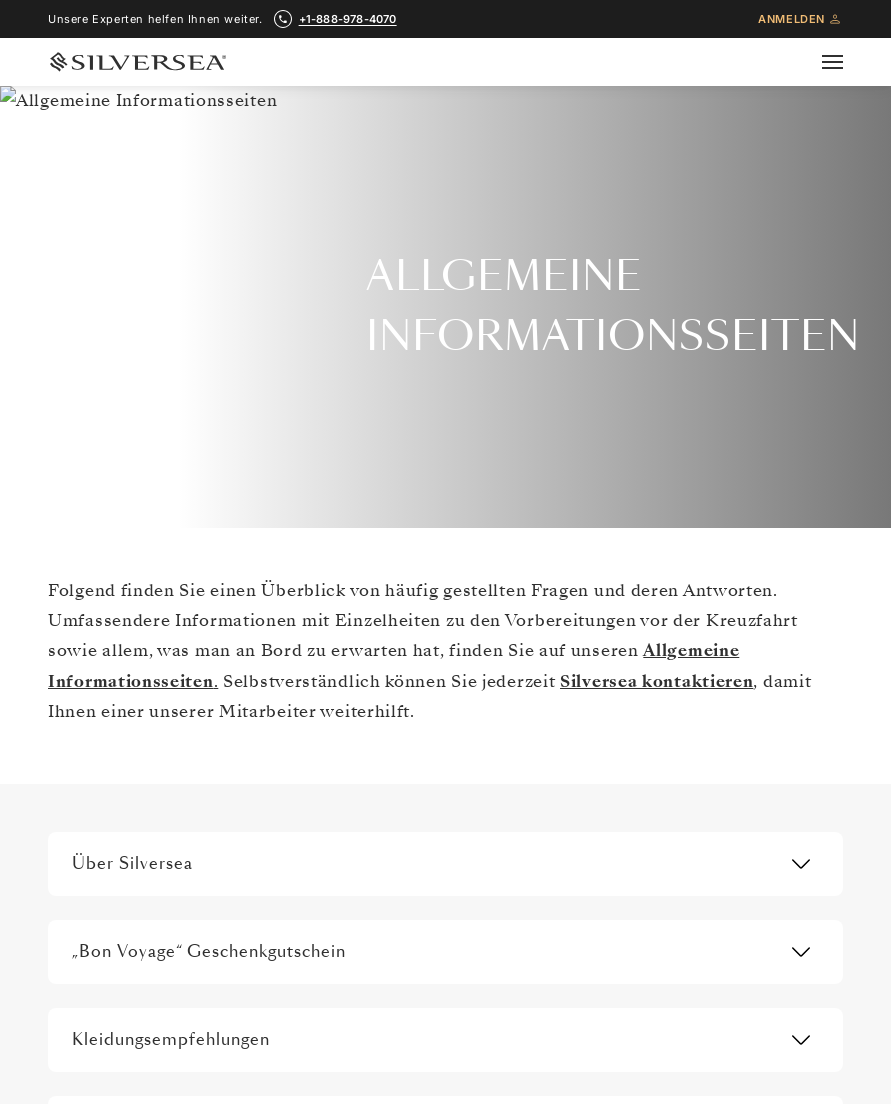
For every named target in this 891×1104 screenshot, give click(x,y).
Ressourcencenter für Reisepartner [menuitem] (722, 868)
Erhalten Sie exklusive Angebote (445, 363)
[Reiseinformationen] (406, 560)
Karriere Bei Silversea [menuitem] (128, 825)
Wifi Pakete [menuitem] (380, 741)
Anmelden (800, 19)
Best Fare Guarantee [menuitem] (678, 783)
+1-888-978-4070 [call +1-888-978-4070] (348, 19)
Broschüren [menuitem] (652, 656)
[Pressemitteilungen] (126, 560)
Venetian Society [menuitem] (668, 699)
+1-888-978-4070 (445, 241)
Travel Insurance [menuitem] (395, 656)
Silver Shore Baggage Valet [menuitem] (426, 868)
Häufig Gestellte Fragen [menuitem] (416, 783)
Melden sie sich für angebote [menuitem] (151, 952)
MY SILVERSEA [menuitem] (661, 994)
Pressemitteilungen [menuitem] (122, 868)
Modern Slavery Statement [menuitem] (142, 910)
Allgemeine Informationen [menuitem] (423, 614)
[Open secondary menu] (844, 62)
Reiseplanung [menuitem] (386, 699)
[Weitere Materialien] (680, 560)
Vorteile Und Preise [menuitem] (675, 741)
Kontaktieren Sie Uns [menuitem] (681, 614)
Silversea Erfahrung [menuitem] (122, 656)
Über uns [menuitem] (91, 614)
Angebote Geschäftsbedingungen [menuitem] (718, 825)
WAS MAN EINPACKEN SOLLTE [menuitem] (434, 825)
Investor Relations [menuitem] (118, 699)
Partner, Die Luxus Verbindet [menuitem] (149, 783)
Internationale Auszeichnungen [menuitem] (157, 741)
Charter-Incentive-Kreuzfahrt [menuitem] (705, 910)
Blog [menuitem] (631, 952)
